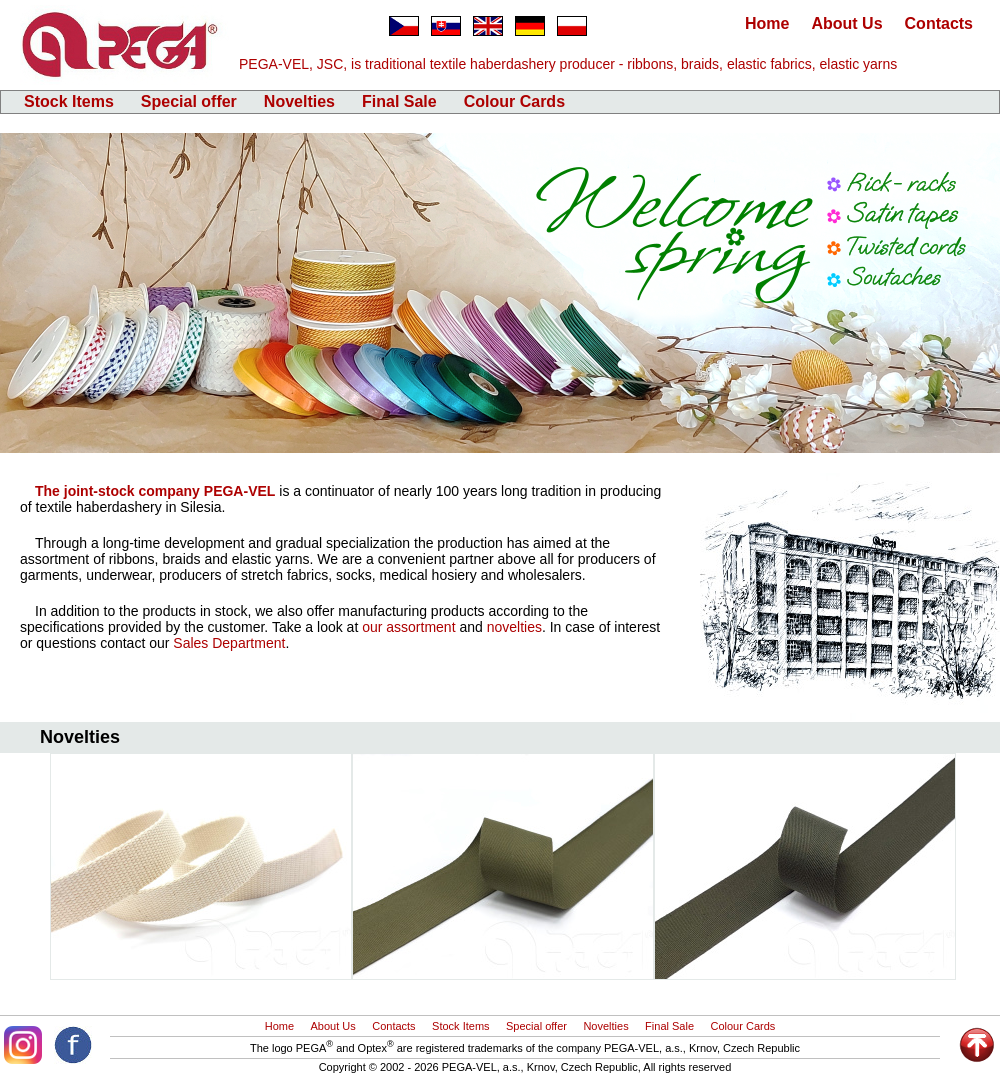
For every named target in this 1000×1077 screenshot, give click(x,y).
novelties (514, 627)
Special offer (189, 101)
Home (767, 23)
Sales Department (229, 643)
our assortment (408, 627)
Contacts (939, 23)
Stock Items (69, 101)
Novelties (299, 101)
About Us (846, 23)
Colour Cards (514, 101)
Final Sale (399, 101)
